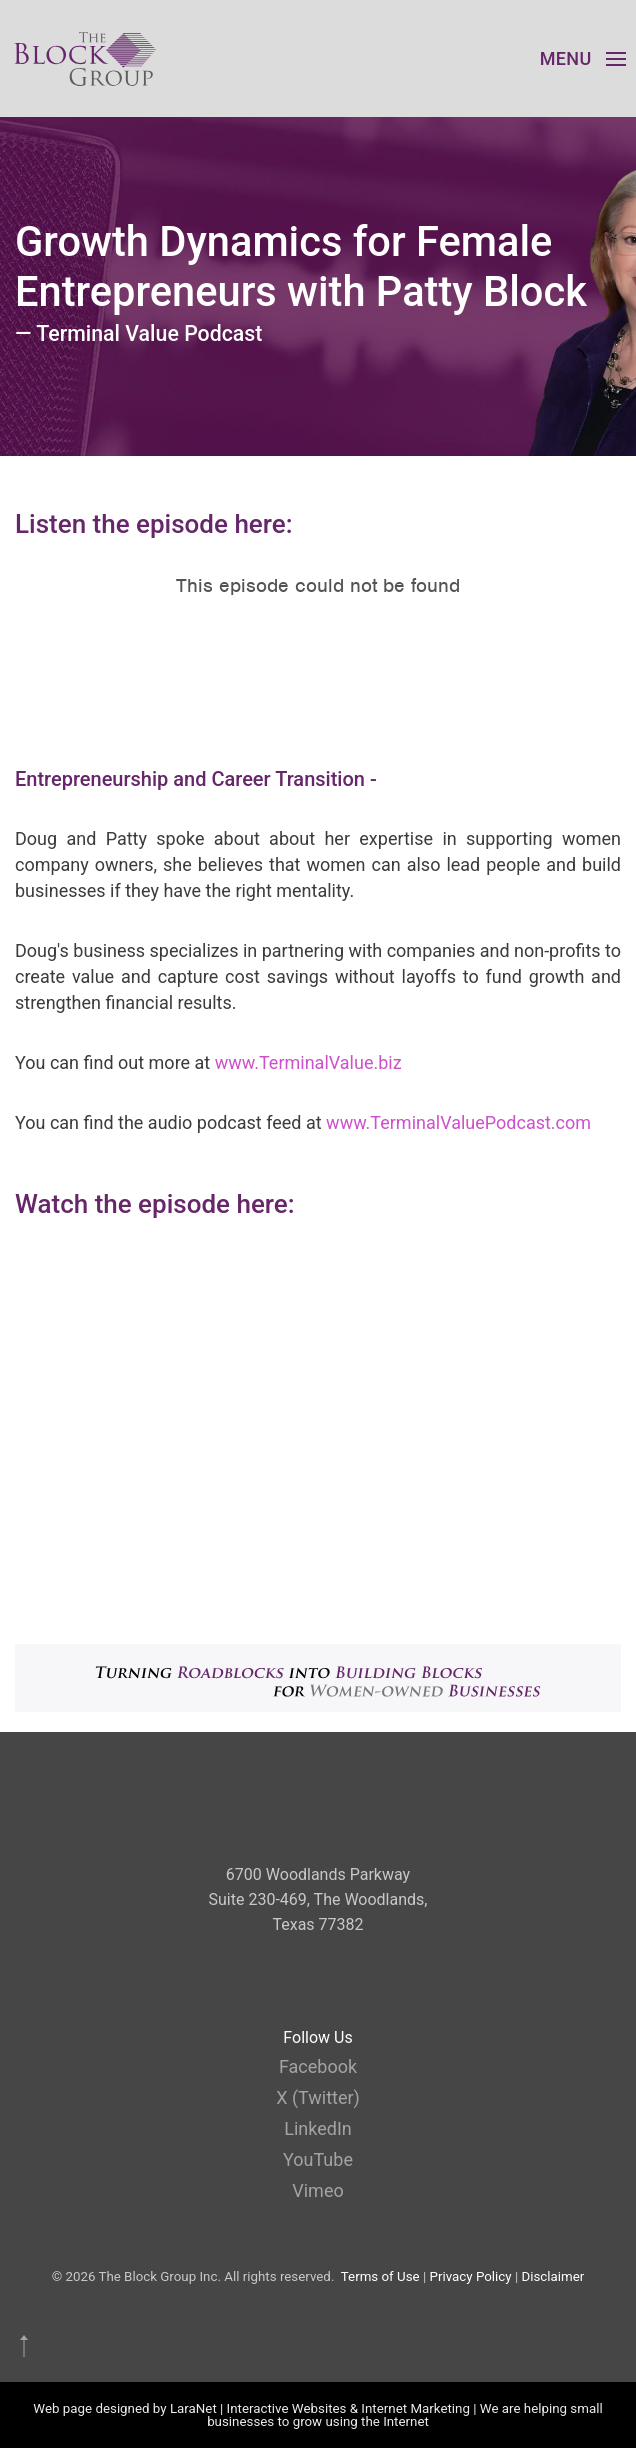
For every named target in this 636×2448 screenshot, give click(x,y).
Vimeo (317, 2190)
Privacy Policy (471, 2276)
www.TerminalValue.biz (308, 1062)
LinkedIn (318, 2128)
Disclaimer (552, 2276)
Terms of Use (380, 2276)
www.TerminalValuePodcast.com (458, 1122)
